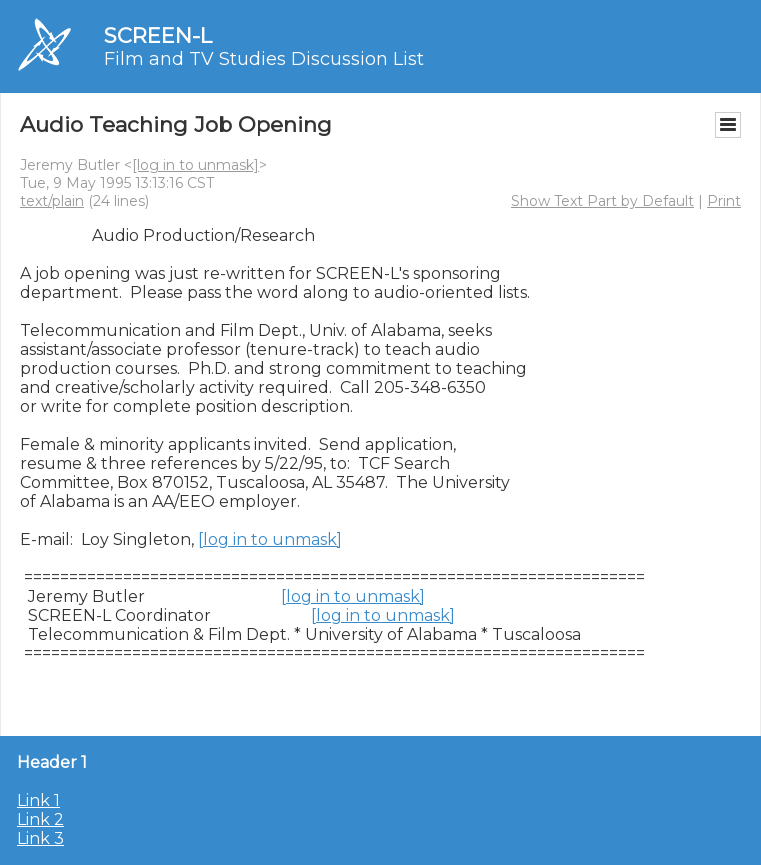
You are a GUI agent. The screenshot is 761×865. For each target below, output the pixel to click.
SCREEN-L (158, 35)
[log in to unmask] (195, 165)
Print (724, 201)
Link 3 (40, 838)
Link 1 (38, 800)
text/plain (52, 201)
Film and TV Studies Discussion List (264, 59)
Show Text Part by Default (602, 201)
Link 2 (40, 819)
